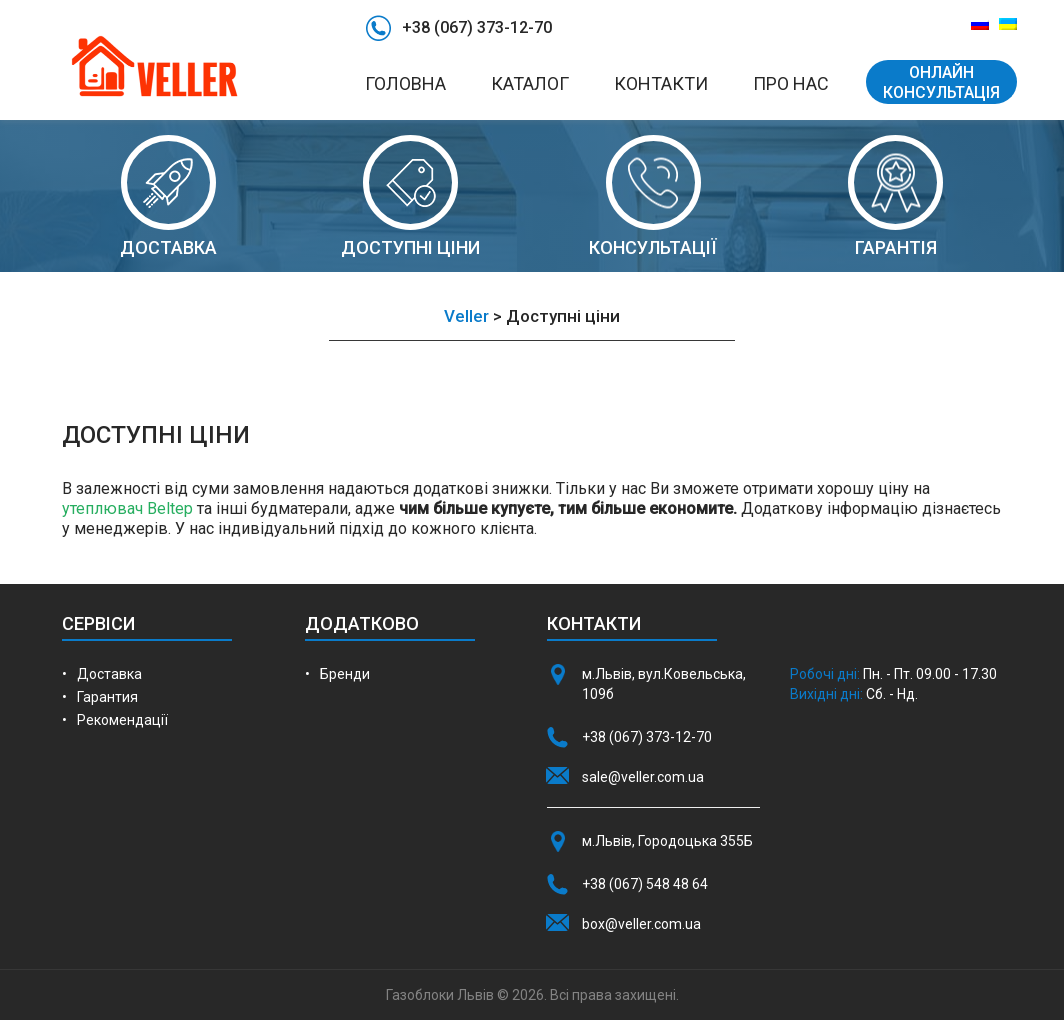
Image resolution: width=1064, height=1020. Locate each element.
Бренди (345, 674)
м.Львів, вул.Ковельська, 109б (664, 684)
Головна (405, 83)
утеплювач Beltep (127, 508)
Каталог (530, 83)
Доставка (109, 674)
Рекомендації (122, 720)
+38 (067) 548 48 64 (645, 884)
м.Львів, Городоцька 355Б (667, 841)
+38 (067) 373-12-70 (477, 27)
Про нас (791, 83)
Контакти (661, 83)
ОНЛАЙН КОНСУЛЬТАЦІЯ (941, 82)
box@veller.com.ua (641, 924)
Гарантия (107, 697)
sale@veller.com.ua (643, 777)
